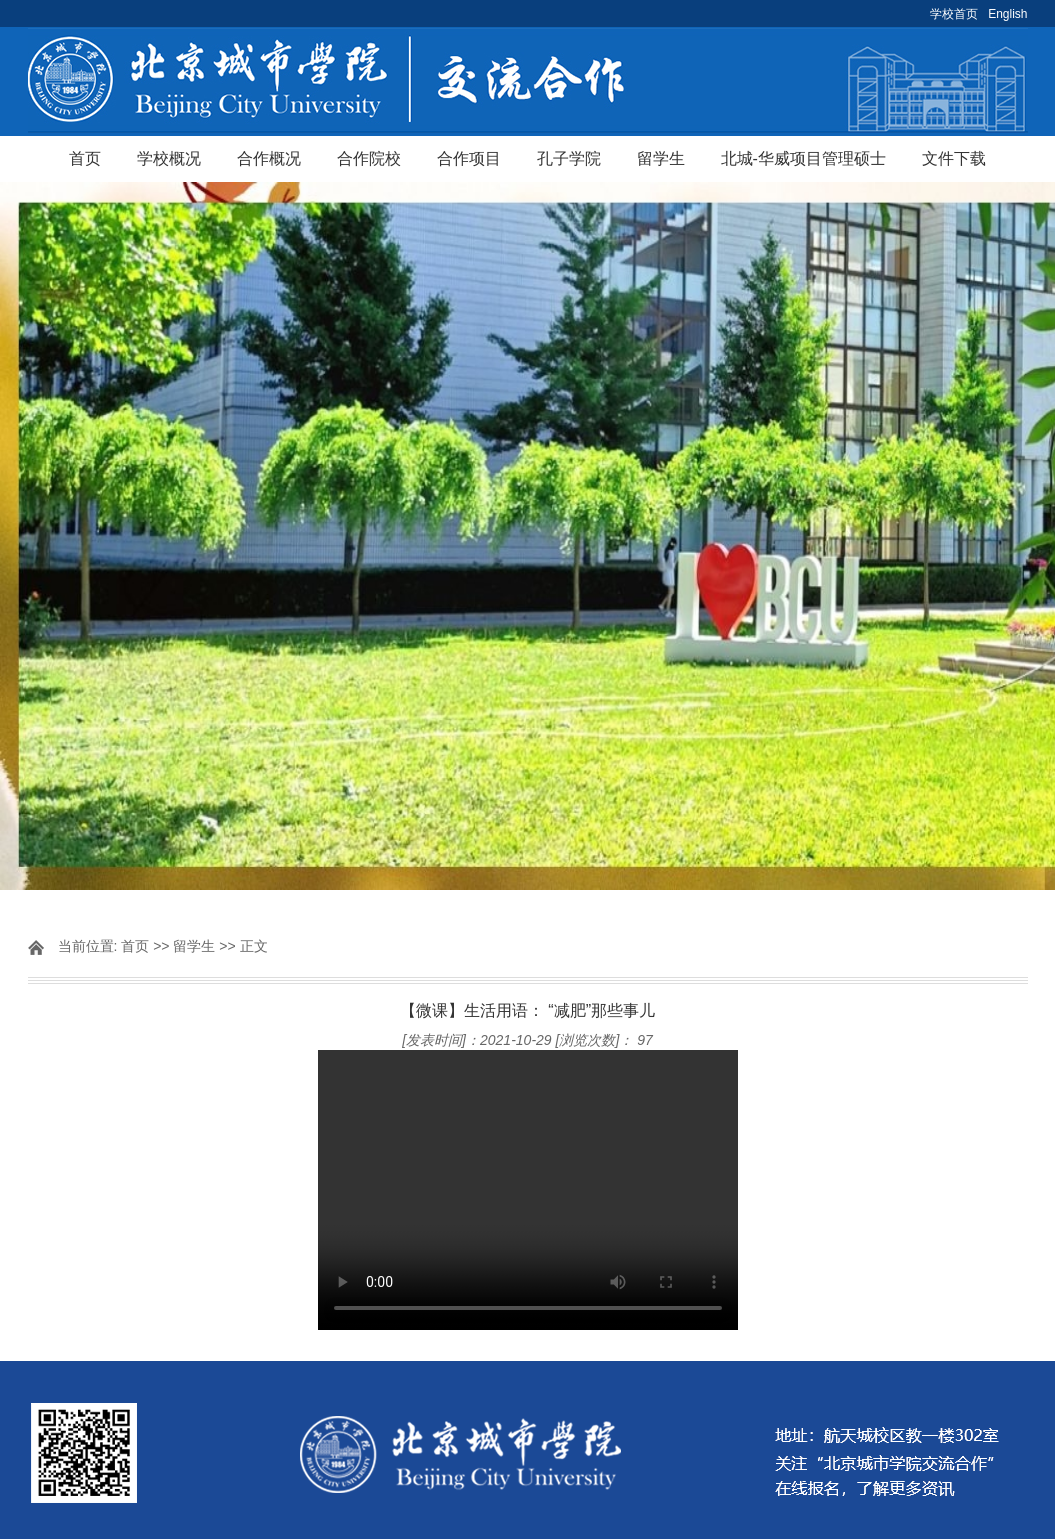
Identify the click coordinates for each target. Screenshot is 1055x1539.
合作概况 (269, 158)
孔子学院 (569, 158)
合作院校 (369, 158)
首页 (85, 158)
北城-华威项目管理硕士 (803, 158)
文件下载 (954, 158)
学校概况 (169, 158)
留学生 (661, 158)
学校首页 (954, 14)
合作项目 (469, 158)
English (1007, 14)
